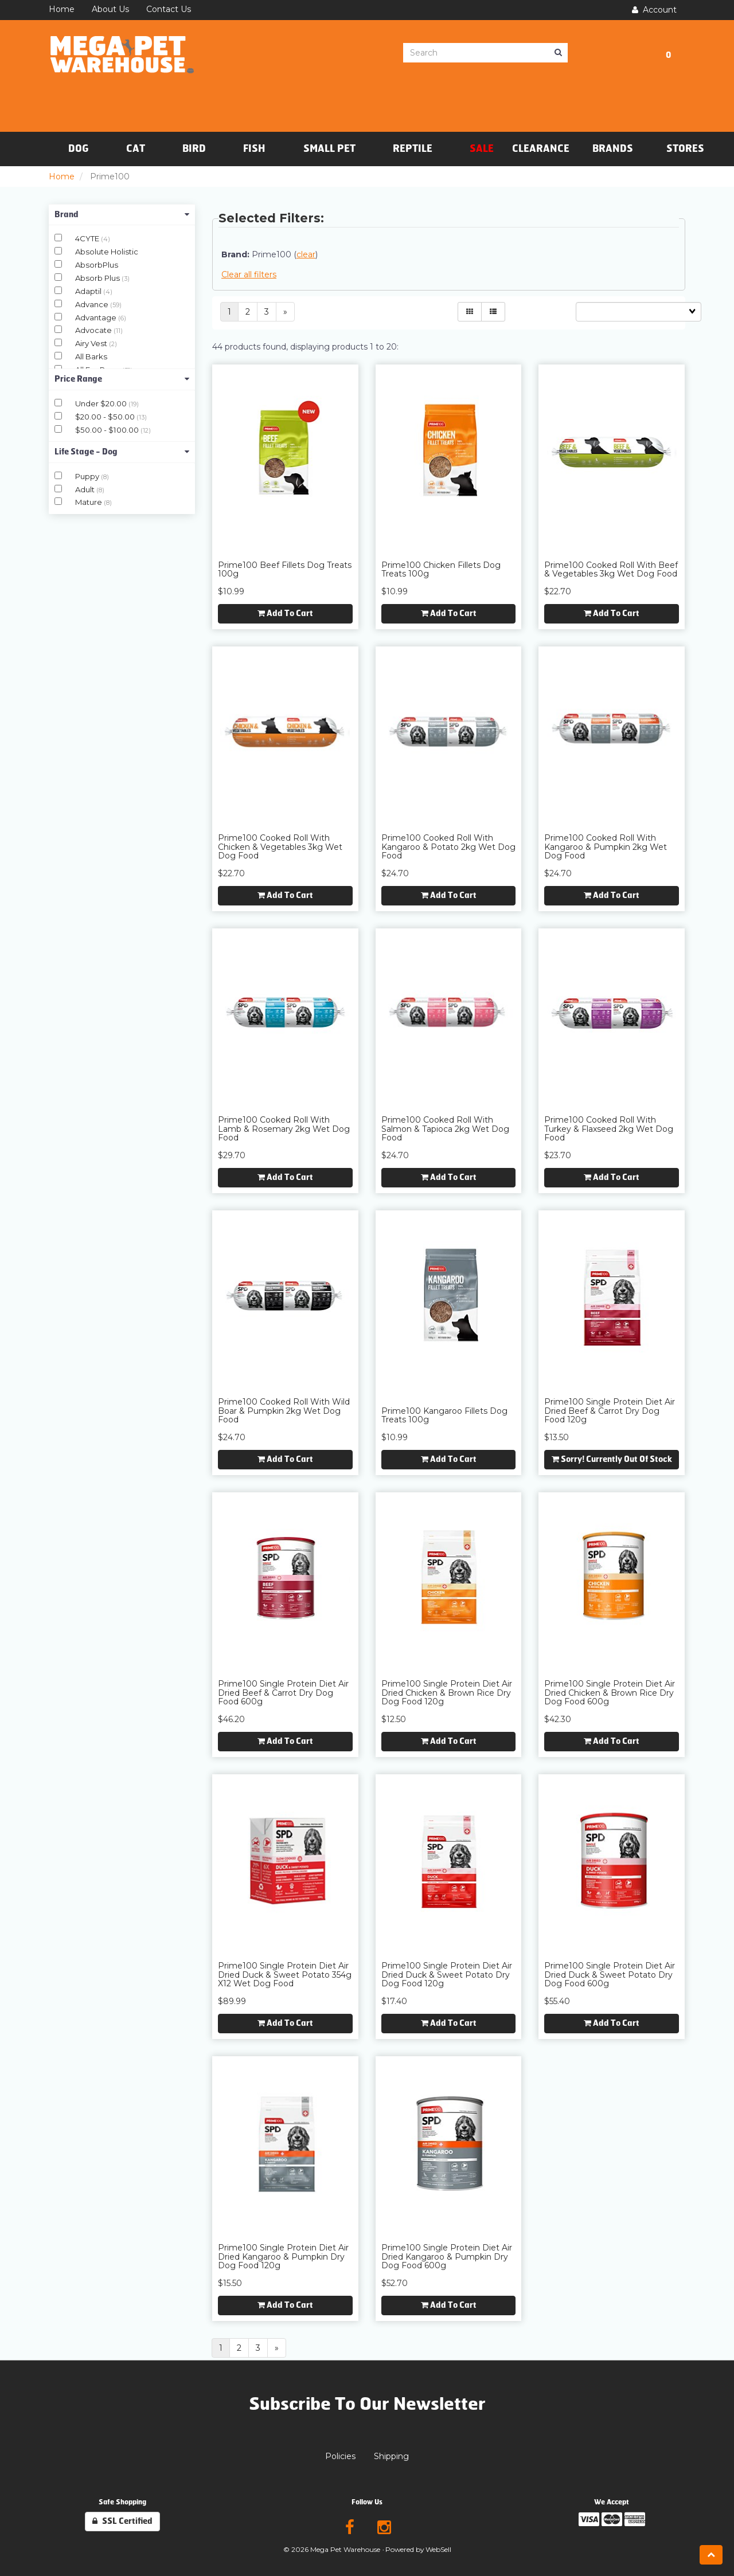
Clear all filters (248, 274)
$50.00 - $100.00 (107, 429)
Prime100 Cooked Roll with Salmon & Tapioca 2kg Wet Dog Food (445, 1129)
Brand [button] (121, 214)
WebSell (438, 2549)
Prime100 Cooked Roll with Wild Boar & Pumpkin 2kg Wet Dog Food (284, 1411)
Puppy (88, 476)
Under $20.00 (101, 403)
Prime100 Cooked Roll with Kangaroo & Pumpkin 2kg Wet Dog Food (605, 847)
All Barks (91, 356)
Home (62, 176)
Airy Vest (92, 343)
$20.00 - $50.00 (105, 416)
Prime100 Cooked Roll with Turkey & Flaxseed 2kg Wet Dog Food (608, 1129)
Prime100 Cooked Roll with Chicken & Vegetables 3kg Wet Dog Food (280, 847)
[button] (668, 53)
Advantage (96, 317)
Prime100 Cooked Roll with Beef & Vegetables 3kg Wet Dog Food (611, 569)
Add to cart (285, 613)
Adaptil (89, 291)
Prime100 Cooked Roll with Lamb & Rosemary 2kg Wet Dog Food (284, 1129)
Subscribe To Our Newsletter (367, 2404)
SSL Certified (122, 2521)
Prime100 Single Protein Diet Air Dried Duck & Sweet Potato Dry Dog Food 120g (446, 1975)
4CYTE (88, 238)
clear (305, 254)
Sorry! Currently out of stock (612, 1459)
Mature (89, 502)
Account (654, 10)
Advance (92, 304)
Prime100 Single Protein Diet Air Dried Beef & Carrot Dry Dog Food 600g (283, 1693)
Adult (85, 489)
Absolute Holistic (106, 251)
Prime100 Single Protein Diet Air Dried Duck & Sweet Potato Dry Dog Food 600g (609, 1975)
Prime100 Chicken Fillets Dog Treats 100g (441, 569)
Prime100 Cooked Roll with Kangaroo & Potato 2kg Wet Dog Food (448, 847)
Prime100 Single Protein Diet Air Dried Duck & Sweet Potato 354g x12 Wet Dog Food (285, 1975)
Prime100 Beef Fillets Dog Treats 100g (285, 569)
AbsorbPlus (96, 264)
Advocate (94, 330)
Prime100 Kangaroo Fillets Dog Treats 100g (444, 1415)
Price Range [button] (121, 379)
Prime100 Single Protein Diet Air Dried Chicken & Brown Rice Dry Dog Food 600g (609, 1693)
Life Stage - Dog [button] (121, 452)
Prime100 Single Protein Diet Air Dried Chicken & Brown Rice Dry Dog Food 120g (446, 1693)
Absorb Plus (98, 278)
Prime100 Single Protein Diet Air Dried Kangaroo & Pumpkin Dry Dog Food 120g (283, 2256)
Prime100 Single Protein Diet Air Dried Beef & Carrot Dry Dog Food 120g (609, 1411)
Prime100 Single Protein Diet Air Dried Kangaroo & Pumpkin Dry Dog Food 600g (446, 2256)
